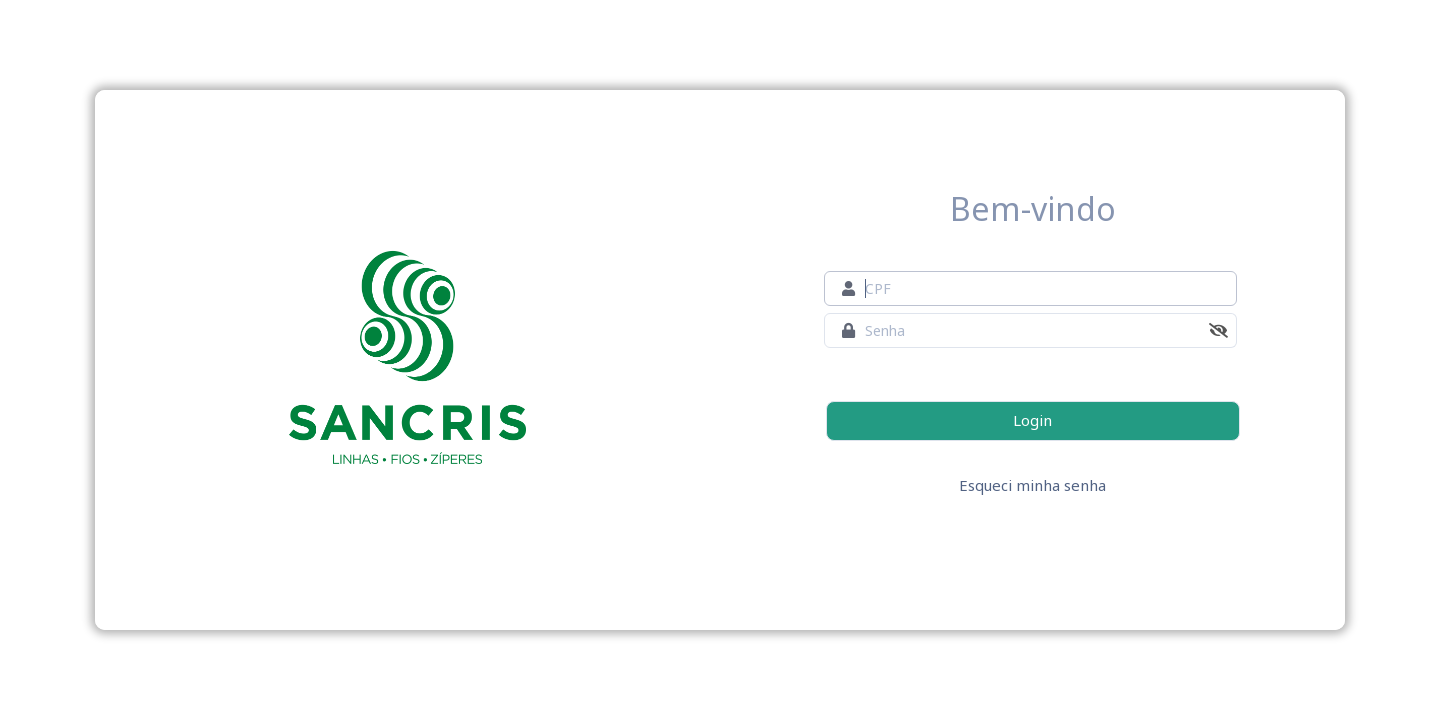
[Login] (1033, 421)
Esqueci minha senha (1032, 485)
